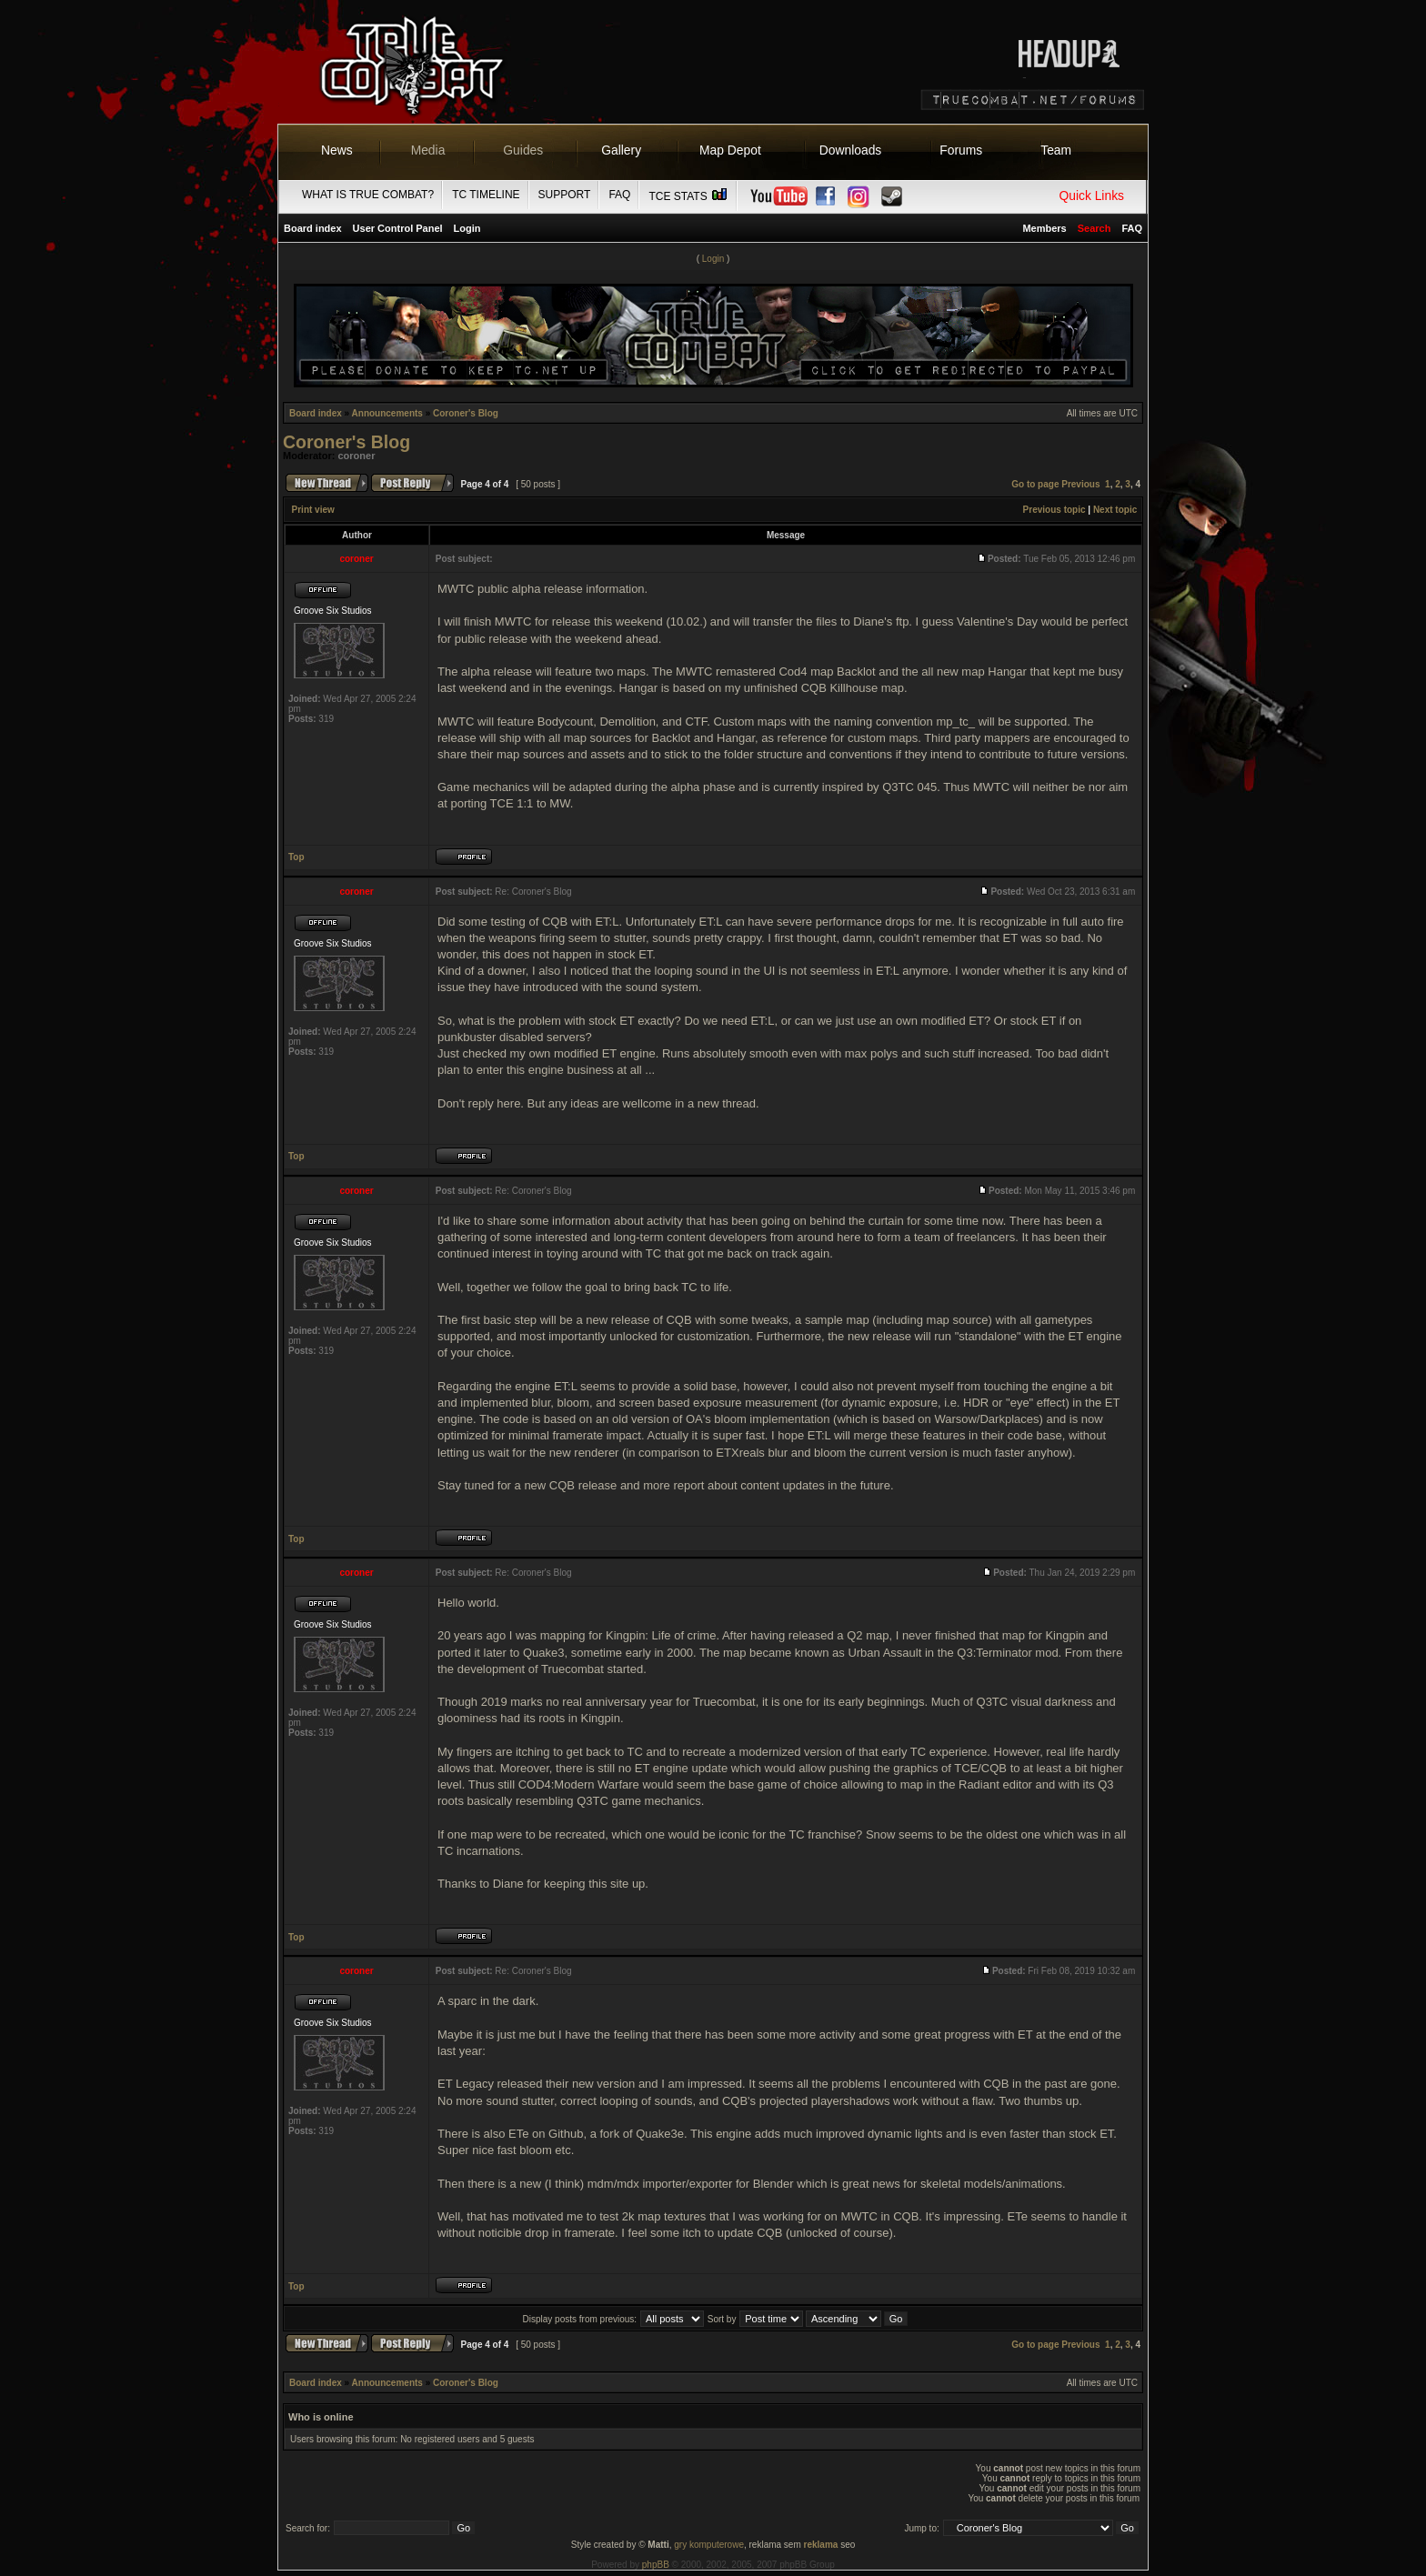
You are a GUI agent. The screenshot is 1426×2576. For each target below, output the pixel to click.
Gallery (621, 150)
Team (1055, 150)
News (337, 150)
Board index (313, 228)
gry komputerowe (709, 2545)
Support (564, 194)
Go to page (1035, 484)
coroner (357, 455)
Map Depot (730, 150)
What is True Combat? (368, 194)
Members (1044, 228)
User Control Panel (398, 228)
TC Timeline (485, 194)
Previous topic (1054, 510)
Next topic (1115, 510)
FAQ (619, 194)
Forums (960, 150)
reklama (821, 2545)
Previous (1080, 484)
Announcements (387, 413)
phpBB (655, 2565)
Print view (313, 510)
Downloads (850, 150)
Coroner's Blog (465, 413)
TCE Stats (688, 196)
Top (296, 857)
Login (467, 228)
